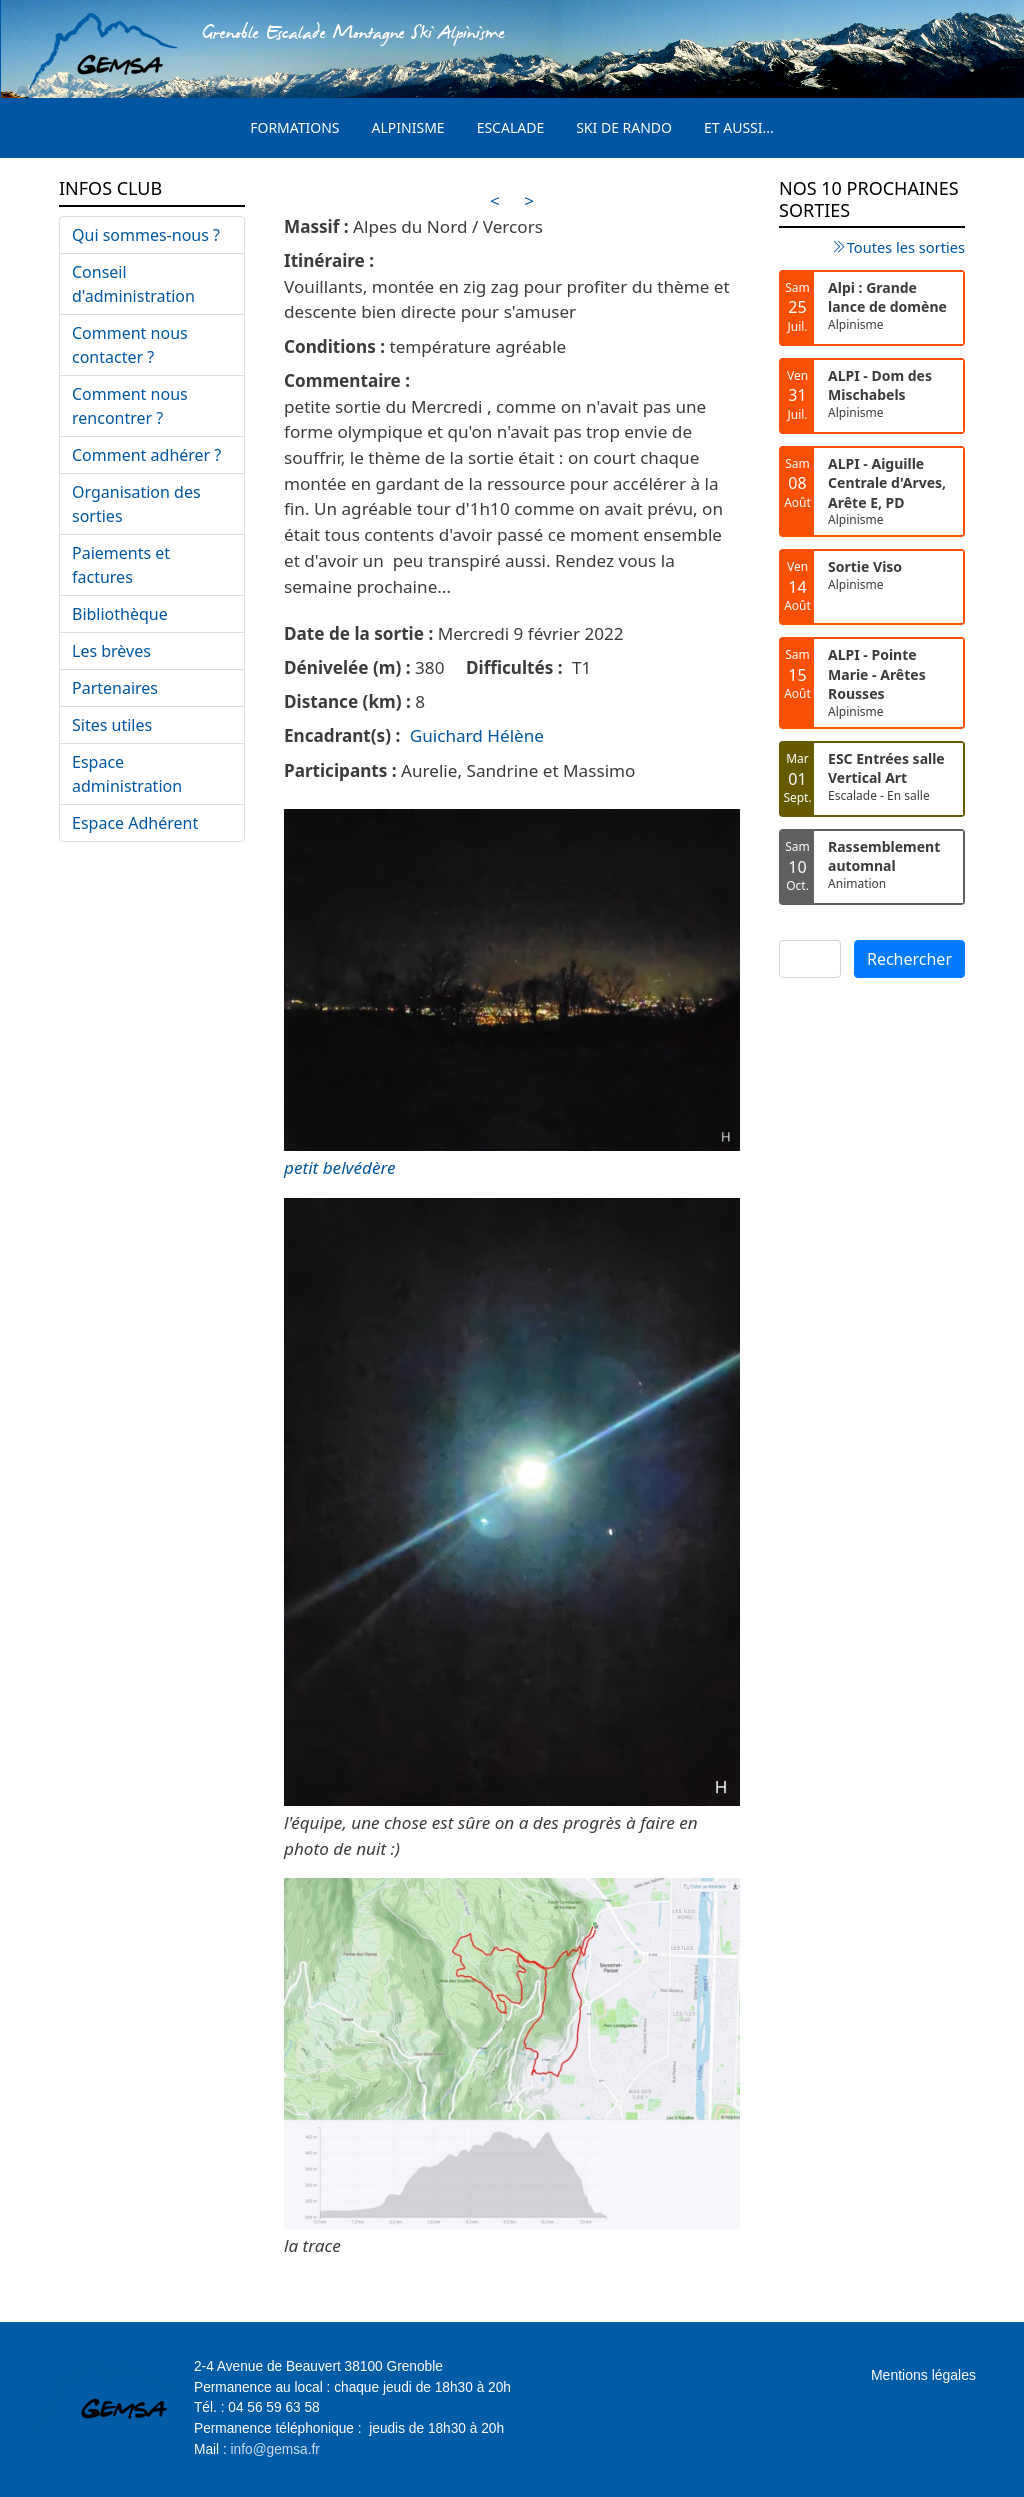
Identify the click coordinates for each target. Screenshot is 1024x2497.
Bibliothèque (120, 614)
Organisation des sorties (136, 504)
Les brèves (111, 651)
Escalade (511, 127)
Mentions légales (923, 2375)
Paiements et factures (121, 565)
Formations (294, 127)
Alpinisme (408, 127)
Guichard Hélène (477, 735)
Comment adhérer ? (146, 455)
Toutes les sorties (906, 247)
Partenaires (115, 688)
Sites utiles (112, 725)
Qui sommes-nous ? (146, 235)
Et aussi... (739, 127)
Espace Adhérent (135, 823)
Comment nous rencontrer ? (130, 406)
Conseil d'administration (133, 284)
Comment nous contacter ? (130, 345)
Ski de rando (624, 127)
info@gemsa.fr (275, 2449)
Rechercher (909, 959)
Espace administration (127, 774)
